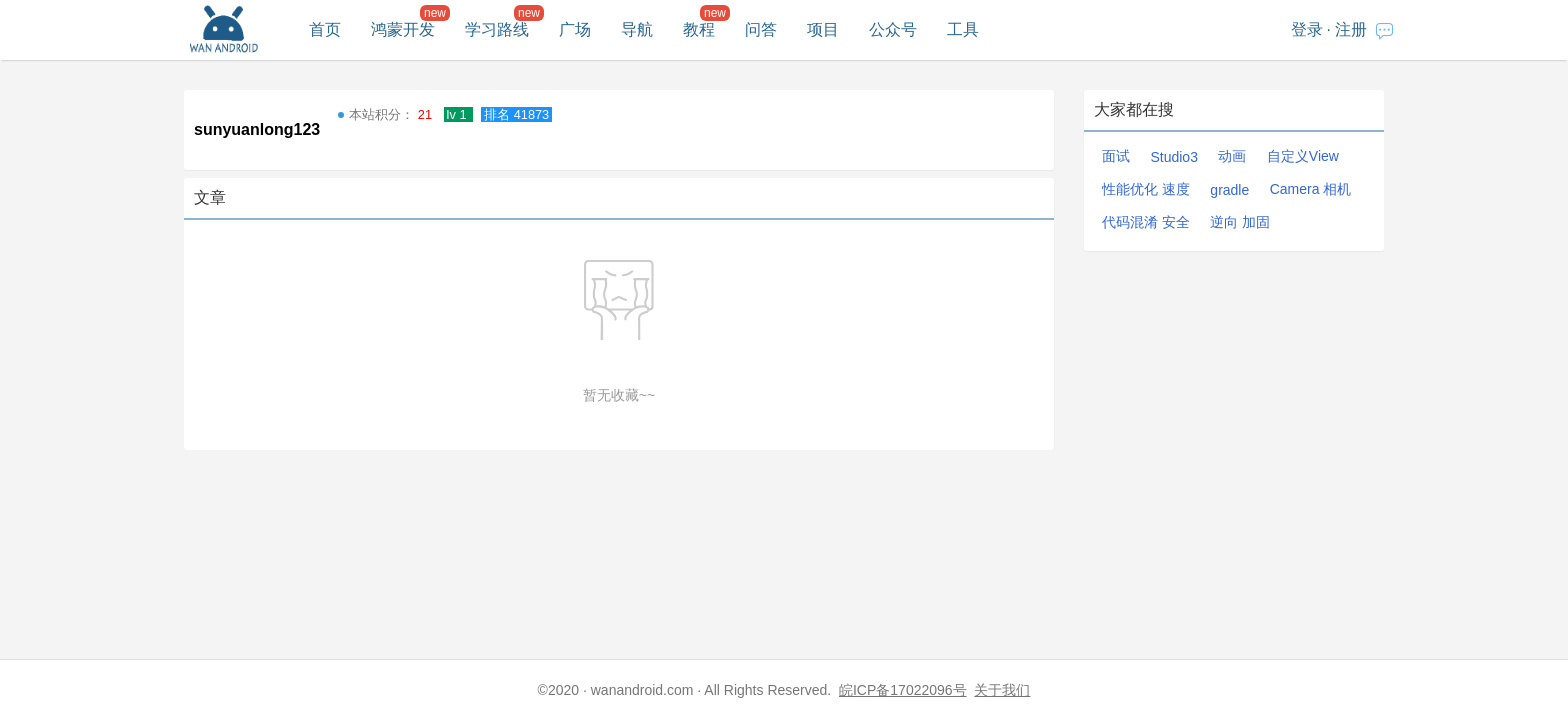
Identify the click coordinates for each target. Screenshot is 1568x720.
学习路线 (497, 29)
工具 (963, 29)
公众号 (893, 29)
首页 (325, 29)
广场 (575, 29)
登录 (1307, 29)
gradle (1229, 190)
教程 (699, 29)
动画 (1232, 156)
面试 (1116, 156)
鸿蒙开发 (403, 29)
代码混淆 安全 (1146, 222)
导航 (637, 29)
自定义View (1303, 156)
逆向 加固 (1240, 222)
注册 (1351, 29)
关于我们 (1002, 690)
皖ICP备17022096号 (903, 690)
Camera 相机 (1311, 189)
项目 (823, 29)
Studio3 (1173, 157)
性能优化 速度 (1146, 189)
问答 (761, 29)
